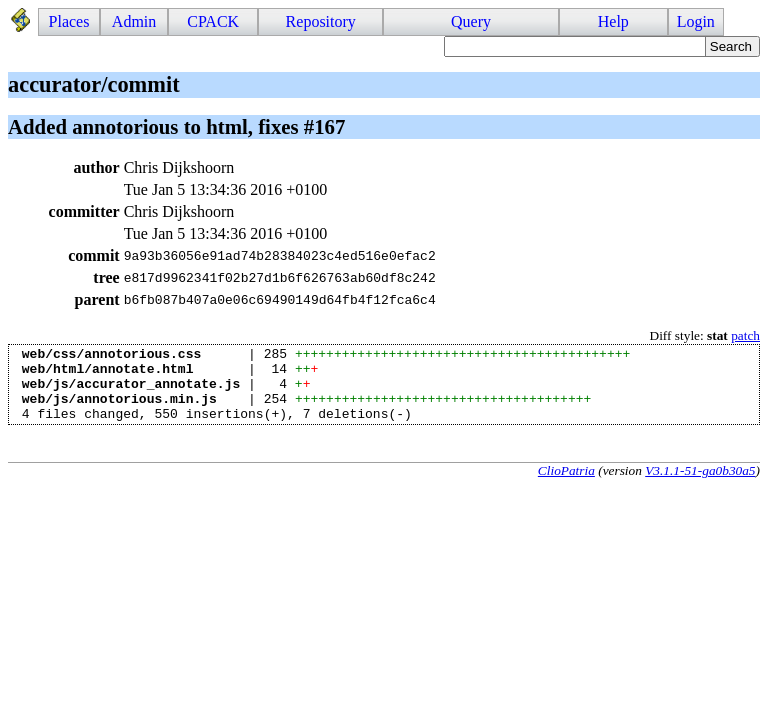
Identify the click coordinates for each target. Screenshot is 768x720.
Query (471, 21)
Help (613, 21)
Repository (321, 21)
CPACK (213, 21)
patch (745, 335)
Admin (134, 21)
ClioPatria (566, 485)
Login (696, 21)
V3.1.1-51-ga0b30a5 (700, 485)
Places (69, 21)
